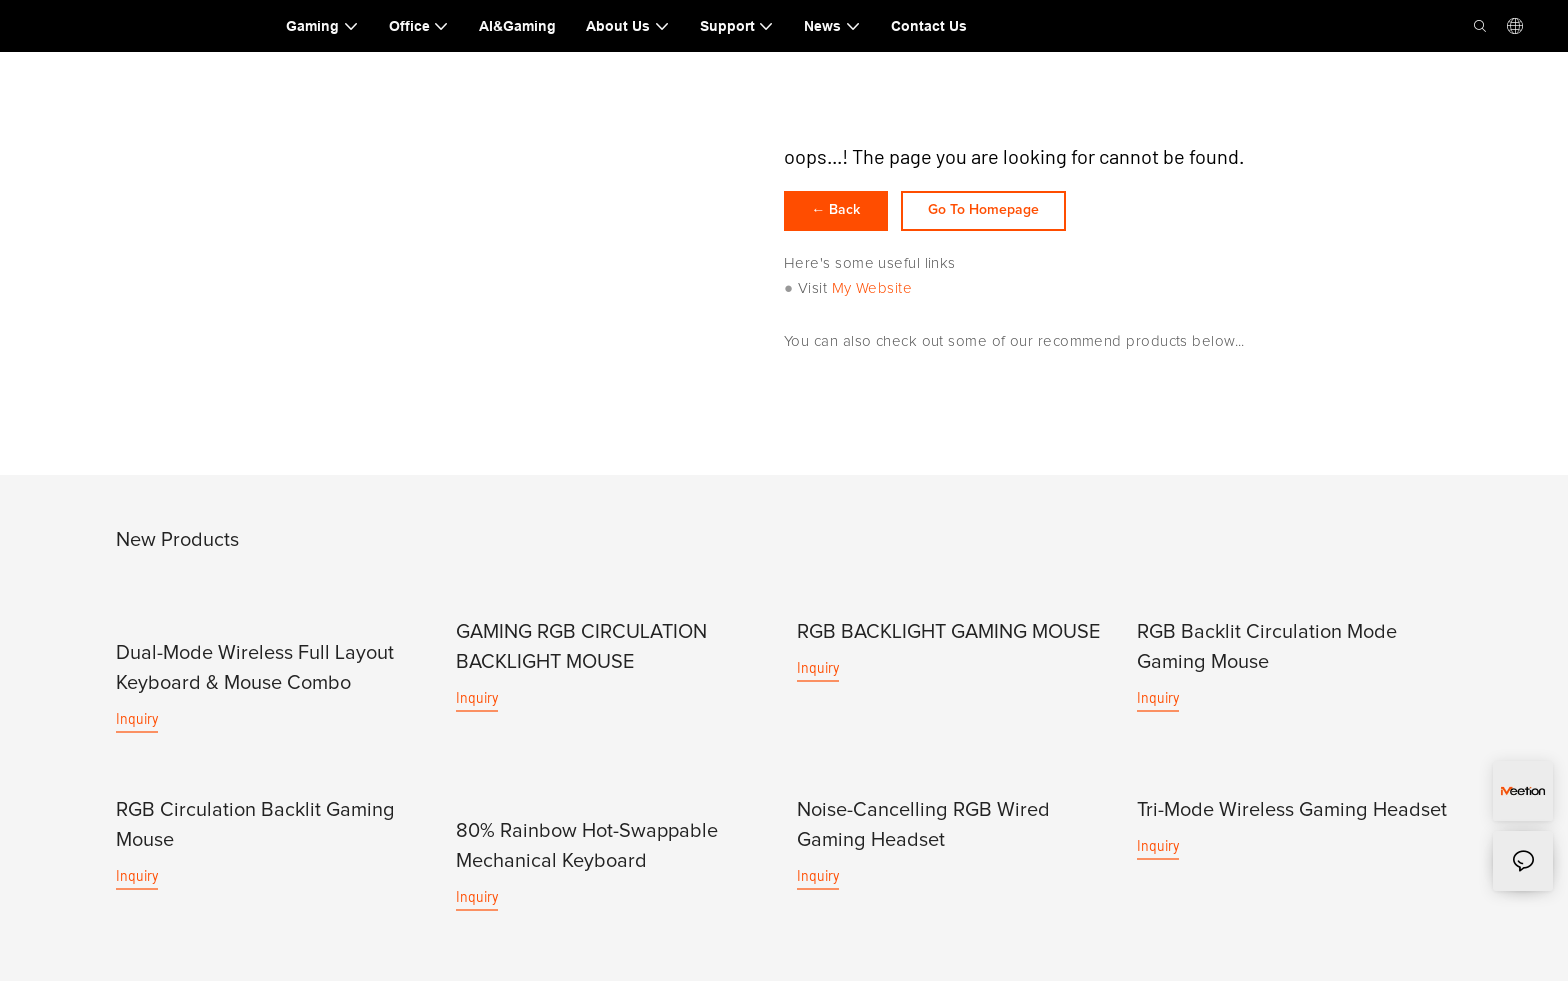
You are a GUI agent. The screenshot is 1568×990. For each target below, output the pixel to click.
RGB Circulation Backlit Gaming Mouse (255, 834)
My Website (872, 298)
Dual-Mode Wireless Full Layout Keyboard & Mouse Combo (255, 678)
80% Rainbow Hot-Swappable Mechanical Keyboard (587, 855)
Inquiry (137, 728)
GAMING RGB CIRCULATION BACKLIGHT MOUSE (581, 657)
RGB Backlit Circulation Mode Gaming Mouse (1267, 657)
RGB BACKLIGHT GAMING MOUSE (948, 642)
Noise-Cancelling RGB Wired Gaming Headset (923, 834)
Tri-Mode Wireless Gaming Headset (1292, 819)
